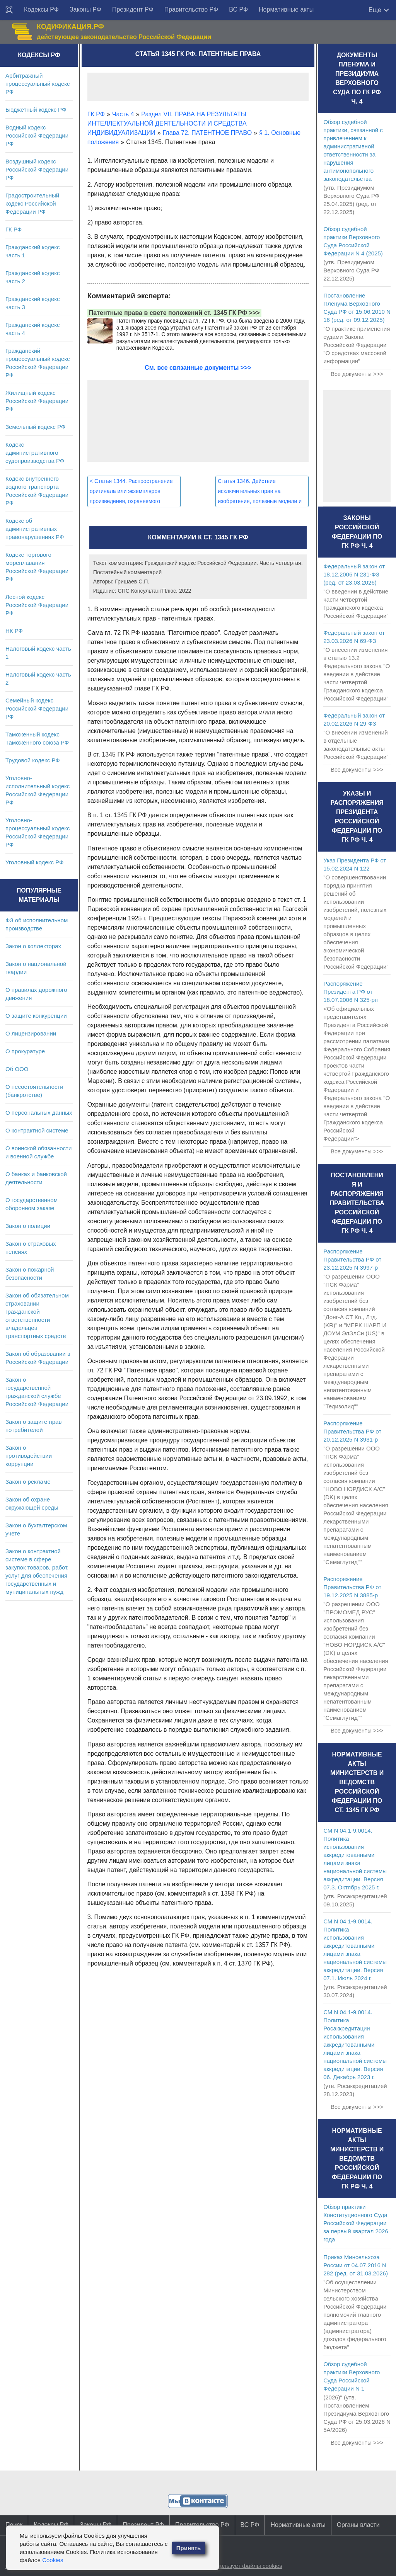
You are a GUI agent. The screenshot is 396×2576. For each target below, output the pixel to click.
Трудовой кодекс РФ (32, 760)
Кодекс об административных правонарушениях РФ (34, 528)
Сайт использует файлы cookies (239, 2565)
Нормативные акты (286, 9)
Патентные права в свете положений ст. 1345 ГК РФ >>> (174, 312)
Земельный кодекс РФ (35, 426)
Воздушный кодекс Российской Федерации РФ (36, 169)
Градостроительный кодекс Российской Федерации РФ (32, 203)
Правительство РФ (191, 9)
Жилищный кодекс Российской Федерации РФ (36, 400)
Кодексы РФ (41, 9)
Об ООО (16, 1069)
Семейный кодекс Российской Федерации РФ (36, 708)
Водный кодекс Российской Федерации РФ (36, 135)
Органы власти (358, 2525)
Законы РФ (85, 9)
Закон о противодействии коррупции (28, 1455)
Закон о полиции (27, 1226)
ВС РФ (238, 9)
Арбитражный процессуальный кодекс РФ (37, 83)
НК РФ (14, 630)
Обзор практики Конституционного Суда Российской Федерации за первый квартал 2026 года (355, 2223)
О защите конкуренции (36, 1015)
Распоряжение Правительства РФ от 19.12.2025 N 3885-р (352, 1587)
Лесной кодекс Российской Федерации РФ (36, 604)
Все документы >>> (357, 374)
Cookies (52, 2560)
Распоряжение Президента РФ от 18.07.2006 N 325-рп (350, 991)
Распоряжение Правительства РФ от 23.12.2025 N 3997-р (352, 1259)
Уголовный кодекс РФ (34, 862)
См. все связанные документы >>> (198, 367)
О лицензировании (30, 1033)
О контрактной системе (36, 1130)
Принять (188, 2548)
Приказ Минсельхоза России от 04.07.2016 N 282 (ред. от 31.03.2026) (355, 2265)
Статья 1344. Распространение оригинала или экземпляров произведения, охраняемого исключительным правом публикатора (131, 501)
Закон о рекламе (28, 1481)
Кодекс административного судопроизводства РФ (34, 452)
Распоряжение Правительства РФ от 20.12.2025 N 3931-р (352, 1431)
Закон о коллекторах (33, 946)
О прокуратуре (25, 1051)
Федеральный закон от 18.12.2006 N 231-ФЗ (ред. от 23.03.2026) (354, 574)
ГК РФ (13, 229)
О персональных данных (38, 1112)
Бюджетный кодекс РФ (35, 109)
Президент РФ (133, 9)
